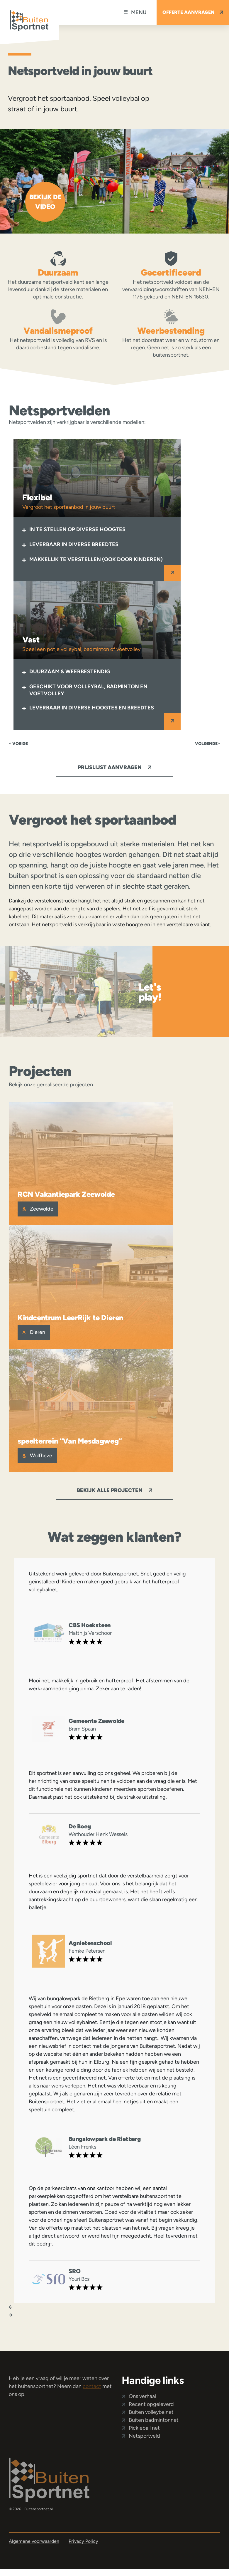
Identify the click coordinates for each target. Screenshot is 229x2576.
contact (92, 2386)
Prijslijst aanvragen (114, 767)
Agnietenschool (90, 1942)
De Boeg (80, 1826)
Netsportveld (144, 2436)
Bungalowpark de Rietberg (105, 2138)
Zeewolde (37, 1209)
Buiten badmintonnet (154, 2420)
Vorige (18, 743)
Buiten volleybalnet (151, 2412)
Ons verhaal (142, 2396)
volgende (207, 743)
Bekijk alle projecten (114, 1490)
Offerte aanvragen (192, 12)
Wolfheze (37, 1455)
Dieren (33, 1332)
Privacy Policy (83, 2541)
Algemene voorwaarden (34, 2541)
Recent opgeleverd (151, 2404)
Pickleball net (144, 2428)
